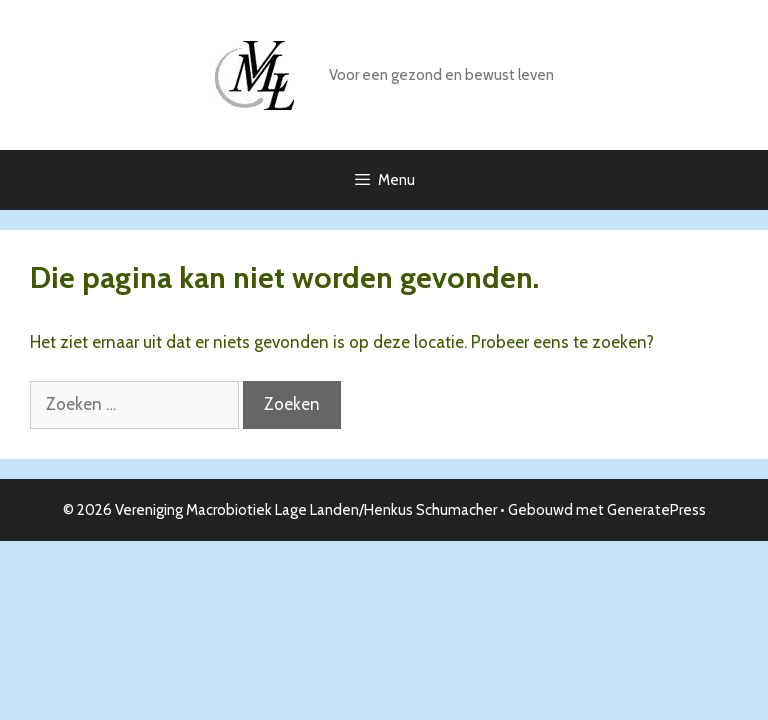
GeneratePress (656, 510)
